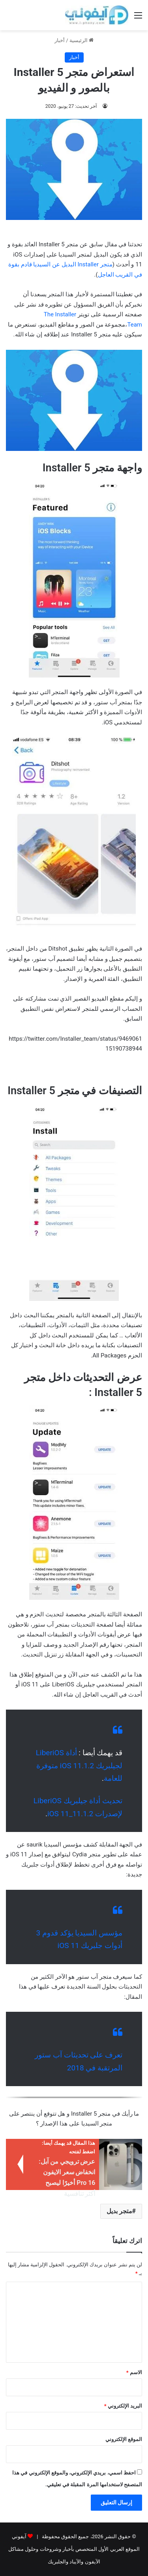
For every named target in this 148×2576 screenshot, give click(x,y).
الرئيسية (81, 40)
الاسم (134, 2372)
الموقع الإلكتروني (123, 2439)
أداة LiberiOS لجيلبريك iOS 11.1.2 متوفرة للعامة (79, 1765)
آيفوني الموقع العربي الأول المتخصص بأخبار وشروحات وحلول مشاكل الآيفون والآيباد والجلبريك (74, 2549)
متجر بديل (119, 2211)
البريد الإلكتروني (123, 2406)
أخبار (59, 40)
